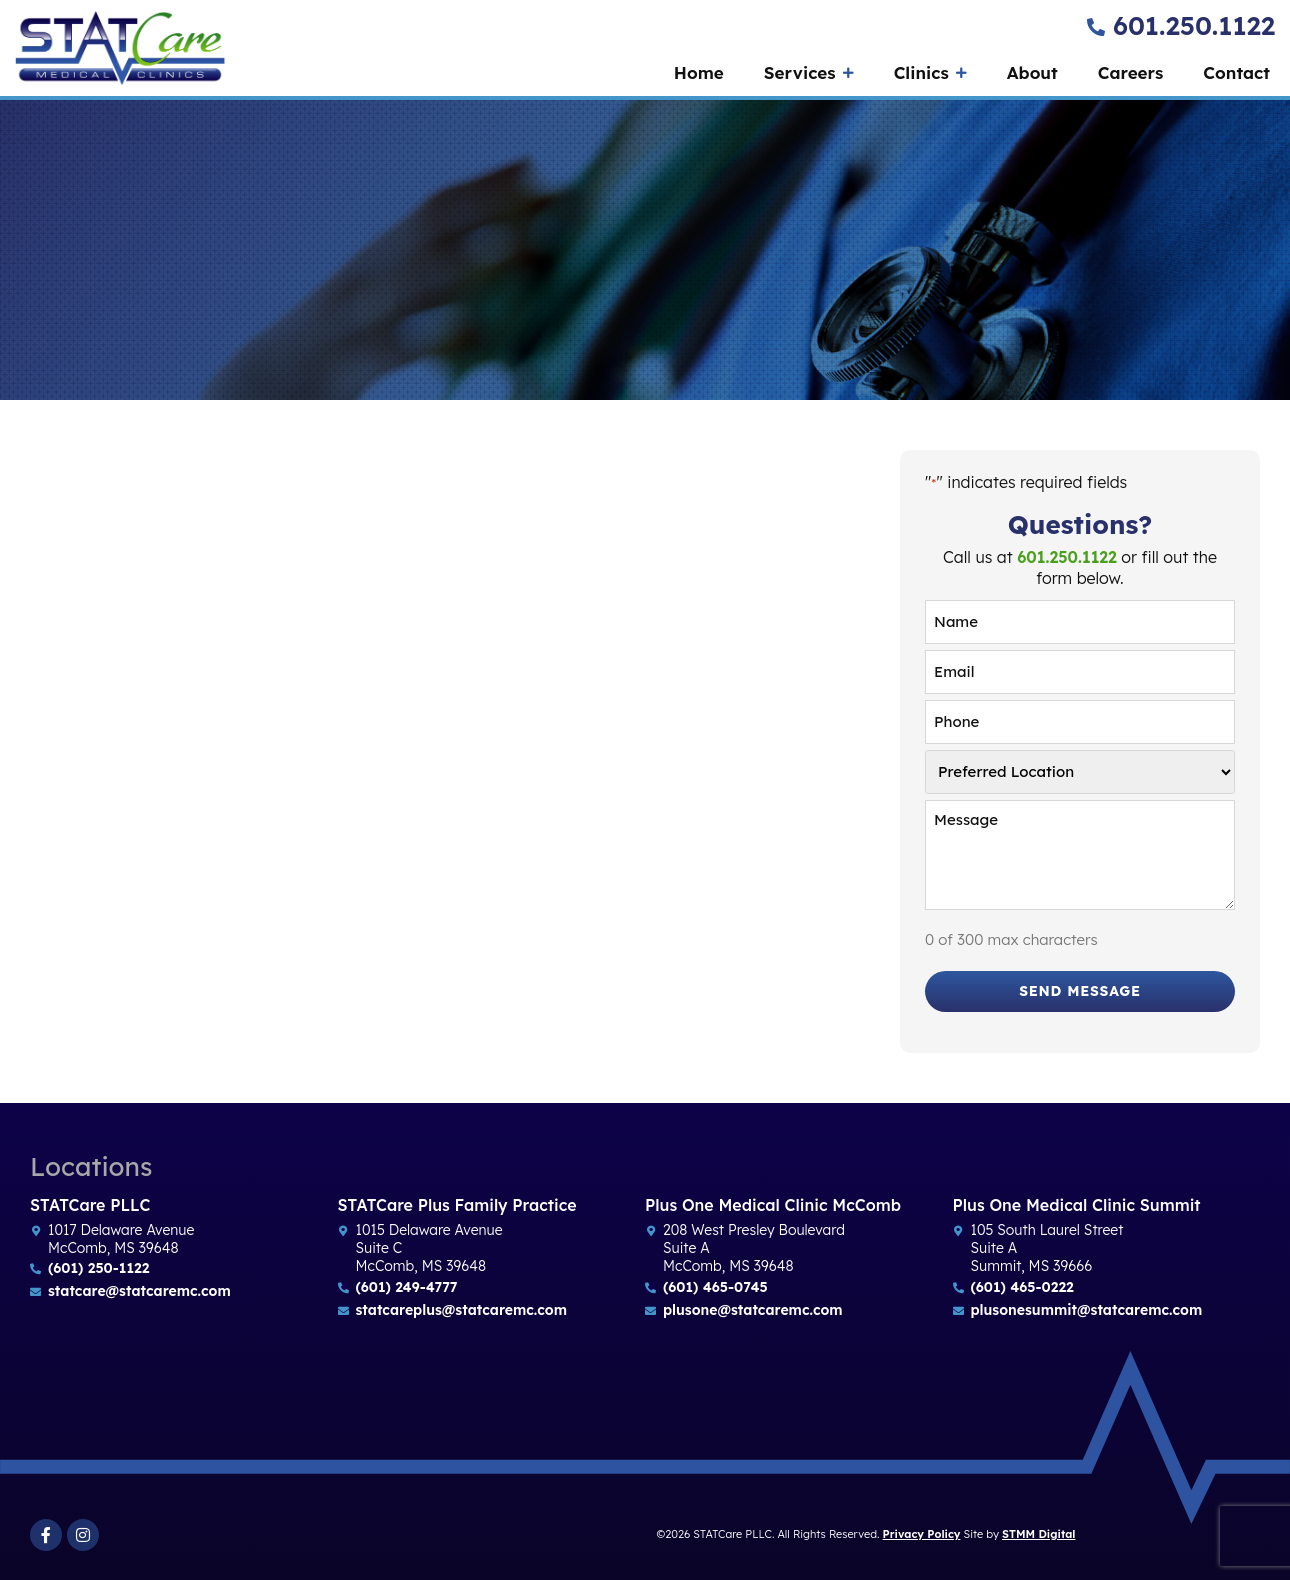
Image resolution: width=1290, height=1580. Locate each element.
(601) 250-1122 (98, 1268)
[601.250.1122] (1096, 27)
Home (699, 72)
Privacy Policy (922, 1534)
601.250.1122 (1194, 25)
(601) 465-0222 (1022, 1287)
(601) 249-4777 (407, 1287)
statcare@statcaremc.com (139, 1291)
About (1032, 72)
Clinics (930, 73)
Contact (1236, 72)
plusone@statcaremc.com (753, 1310)
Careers (1131, 72)
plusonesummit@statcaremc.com (1087, 1310)
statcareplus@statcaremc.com (461, 1310)
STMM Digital (1038, 1534)
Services (809, 73)
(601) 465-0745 (715, 1287)
